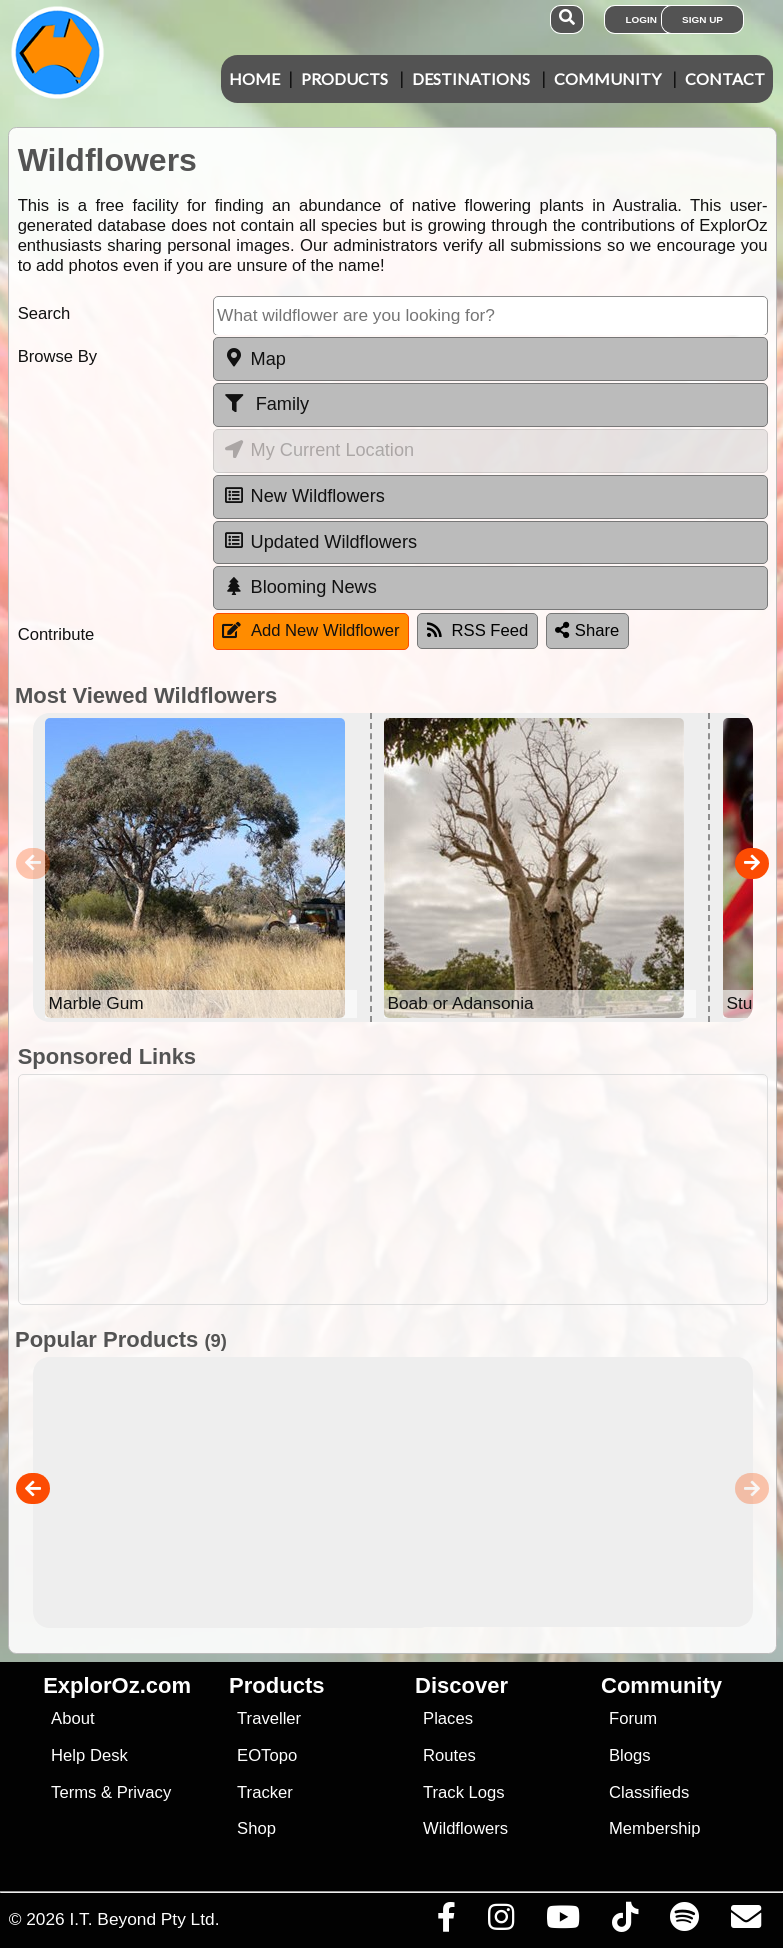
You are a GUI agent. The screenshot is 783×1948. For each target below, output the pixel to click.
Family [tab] (266, 404)
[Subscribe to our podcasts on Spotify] (684, 1922)
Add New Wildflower (311, 630)
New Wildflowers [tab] (304, 496)
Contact (725, 78)
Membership (654, 1828)
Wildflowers (465, 1828)
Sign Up (702, 19)
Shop (256, 1828)
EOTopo (267, 1755)
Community (607, 78)
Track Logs (464, 1792)
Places (448, 1718)
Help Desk (89, 1755)
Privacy (144, 1792)
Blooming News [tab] (300, 587)
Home (254, 78)
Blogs (630, 1755)
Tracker (265, 1792)
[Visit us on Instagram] (500, 1922)
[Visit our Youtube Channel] (562, 1922)
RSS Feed (478, 630)
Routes (449, 1755)
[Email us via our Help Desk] (745, 1922)
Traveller (269, 1718)
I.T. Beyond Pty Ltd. (144, 1919)
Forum (633, 1718)
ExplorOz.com (117, 1685)
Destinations (471, 78)
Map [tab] (254, 358)
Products (344, 78)
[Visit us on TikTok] (624, 1922)
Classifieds (649, 1792)
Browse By (57, 356)
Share (587, 630)
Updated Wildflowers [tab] (320, 541)
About (72, 1718)
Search (44, 313)
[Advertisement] (402, 1189)
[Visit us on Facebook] (446, 1922)
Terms (73, 1792)
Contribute (56, 634)
